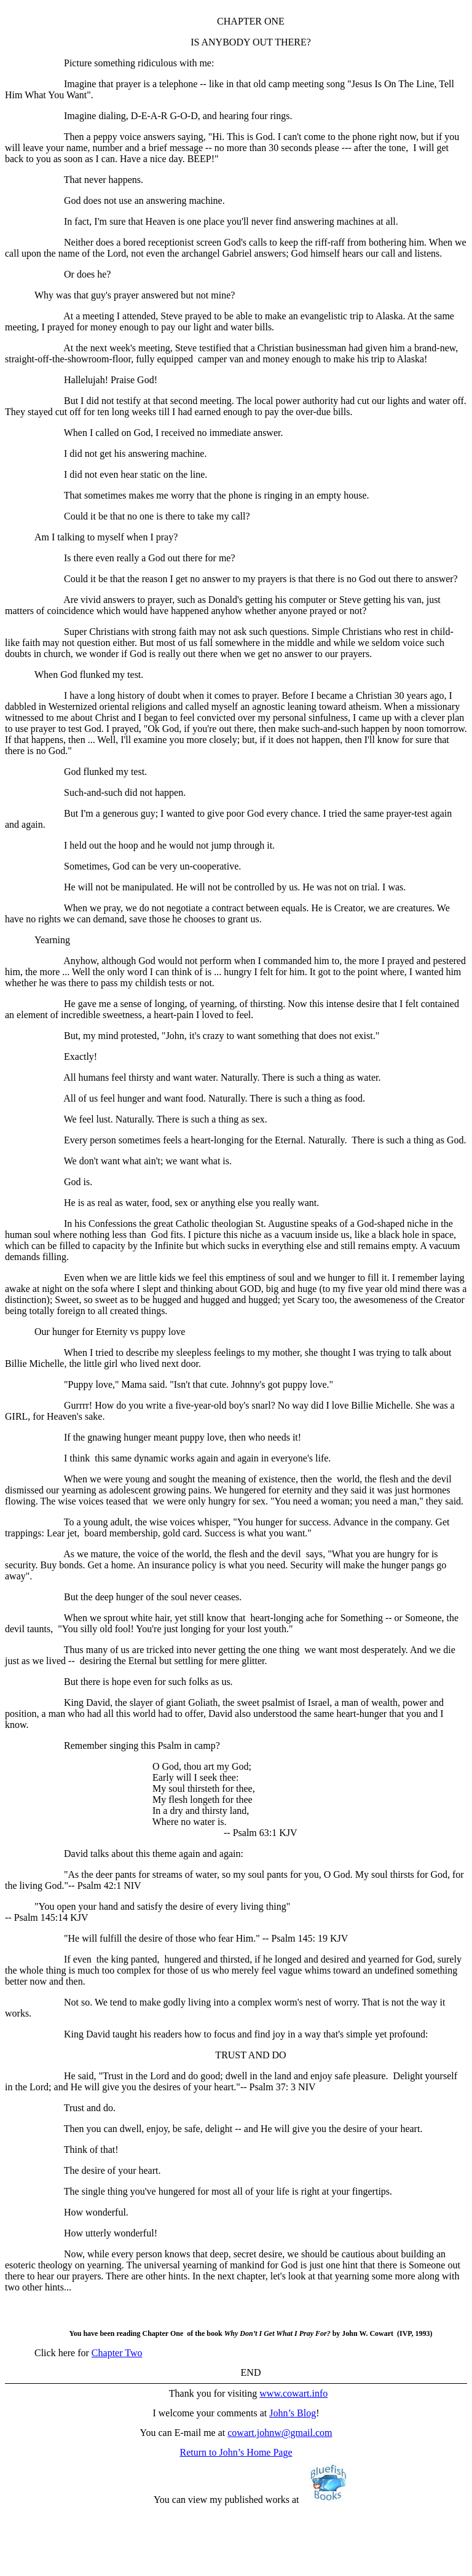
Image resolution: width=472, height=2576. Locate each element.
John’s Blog (292, 2413)
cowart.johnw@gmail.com (279, 2432)
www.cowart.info (293, 2393)
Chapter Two (117, 2353)
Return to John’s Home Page (235, 2452)
